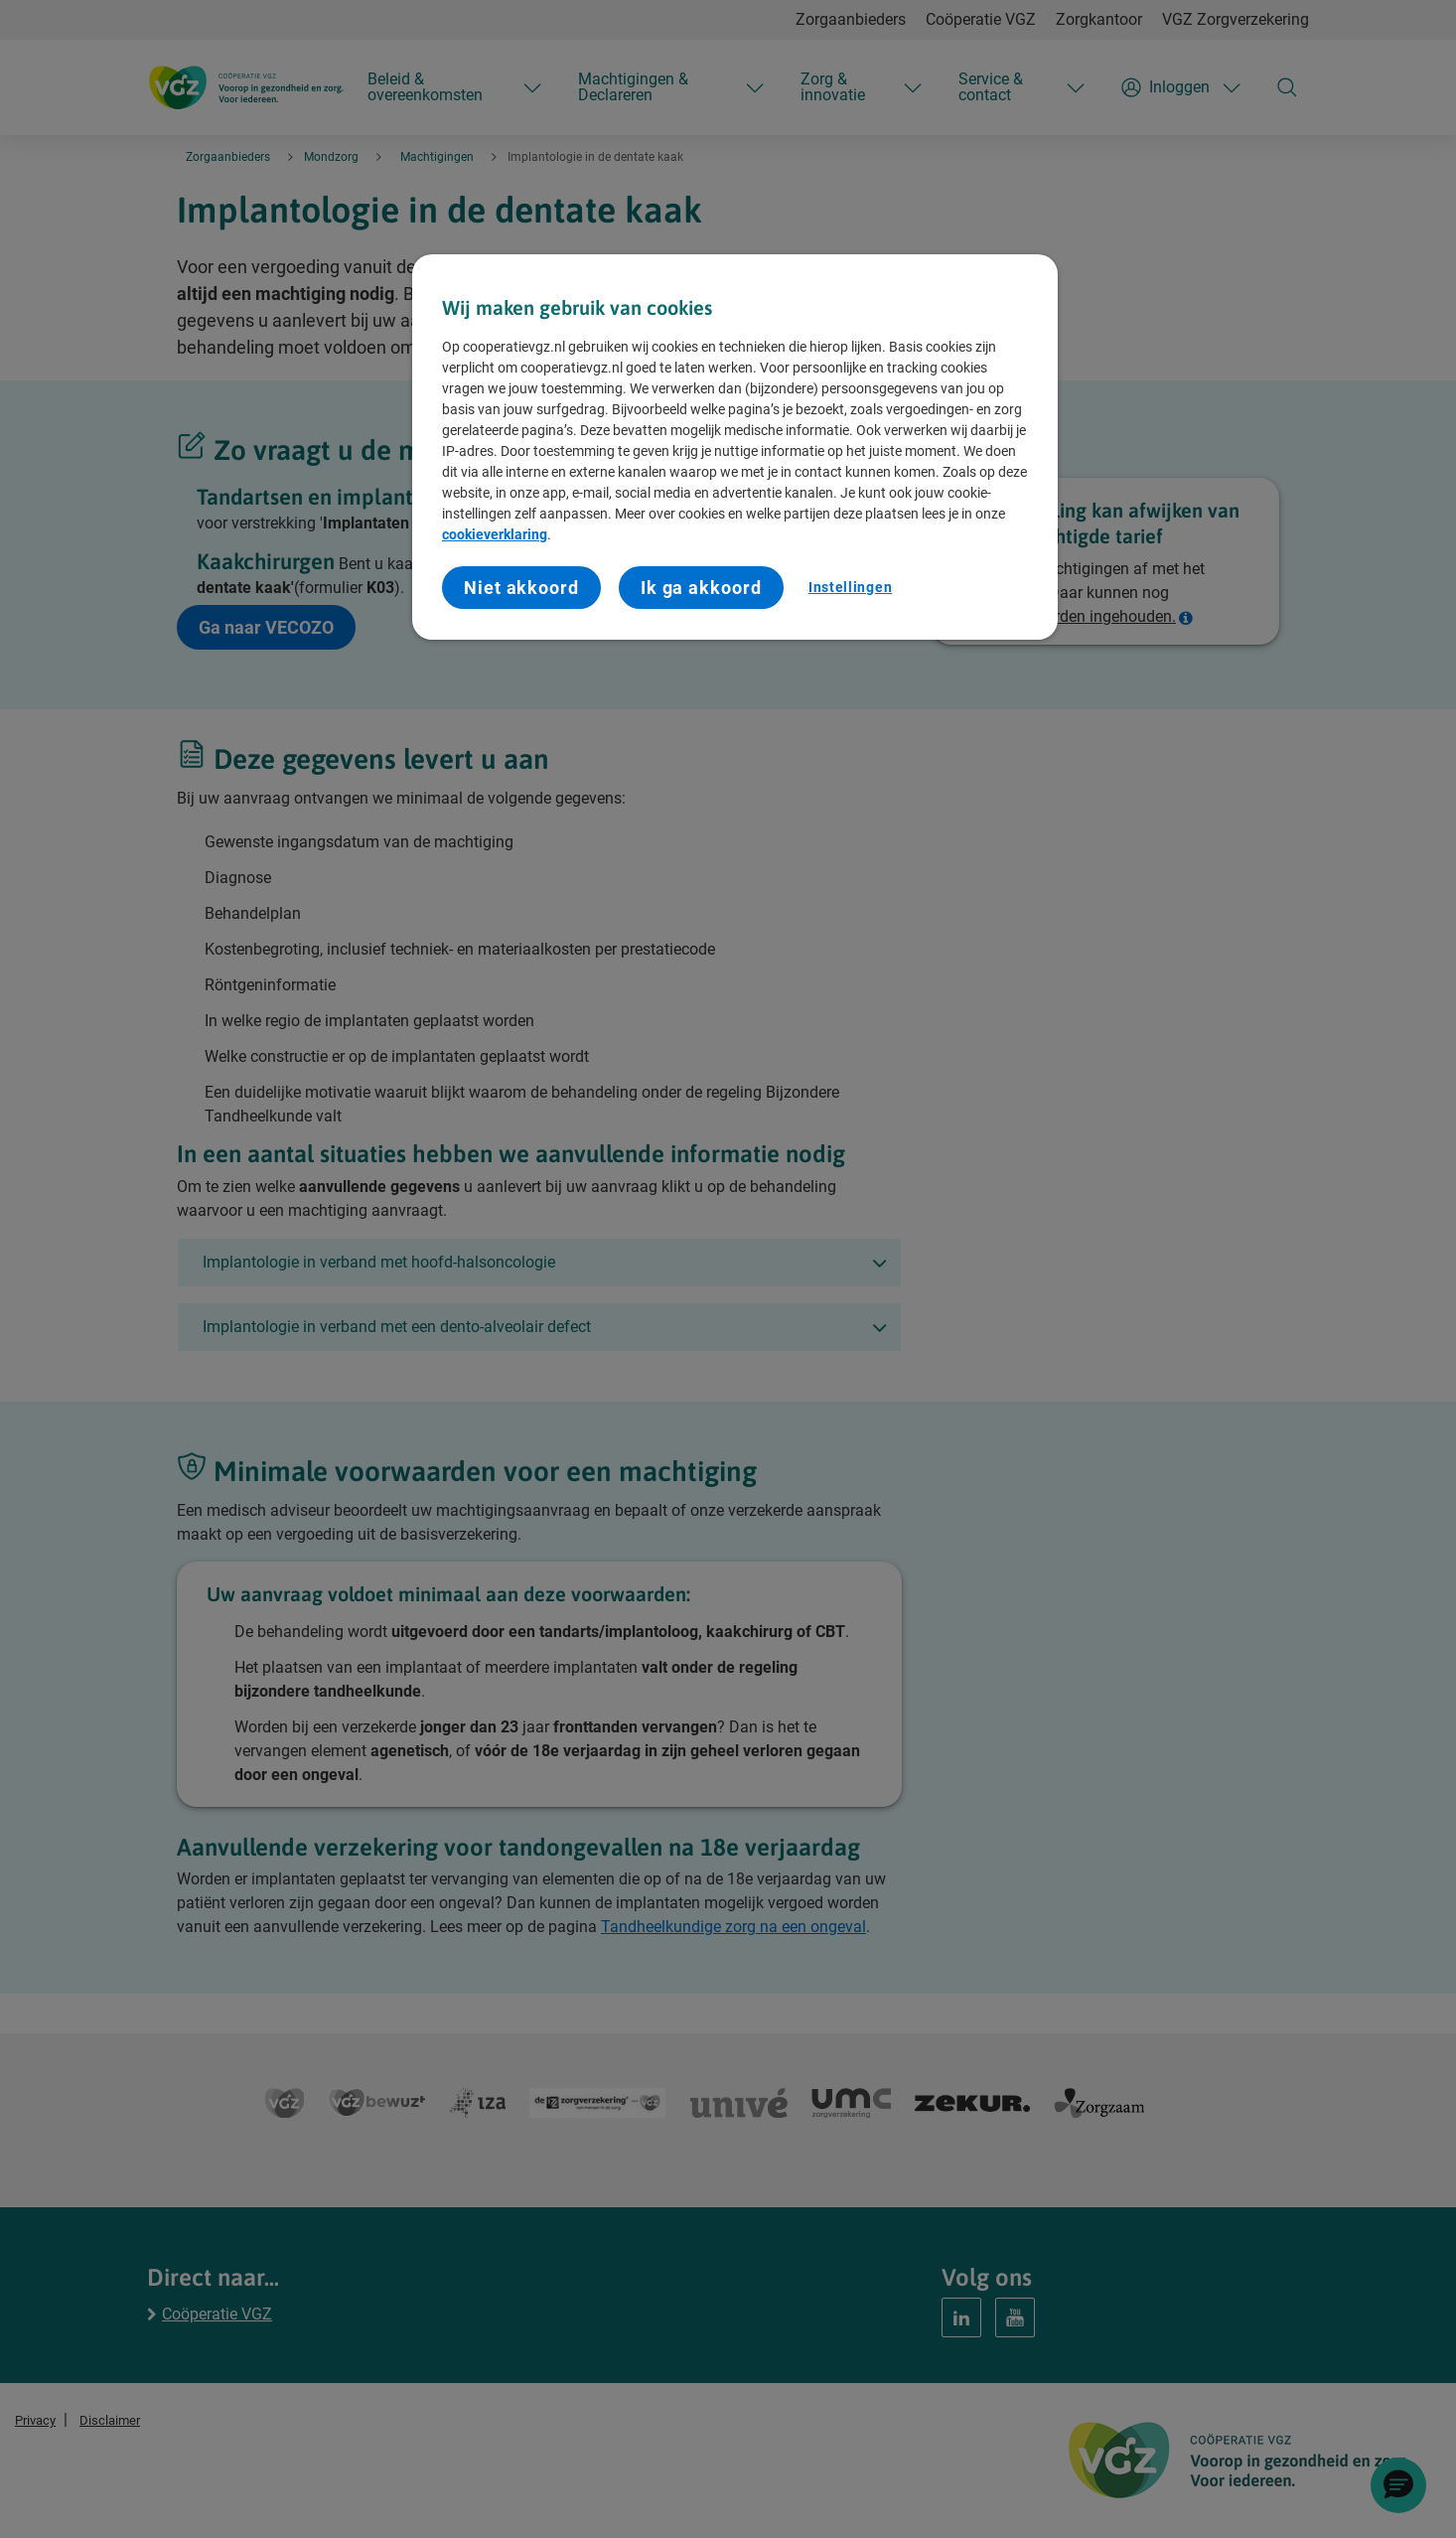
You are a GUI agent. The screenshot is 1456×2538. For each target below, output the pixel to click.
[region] (735, 447)
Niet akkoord (521, 587)
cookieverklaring (494, 534)
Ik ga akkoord (701, 587)
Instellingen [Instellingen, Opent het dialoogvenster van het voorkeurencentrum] (850, 587)
